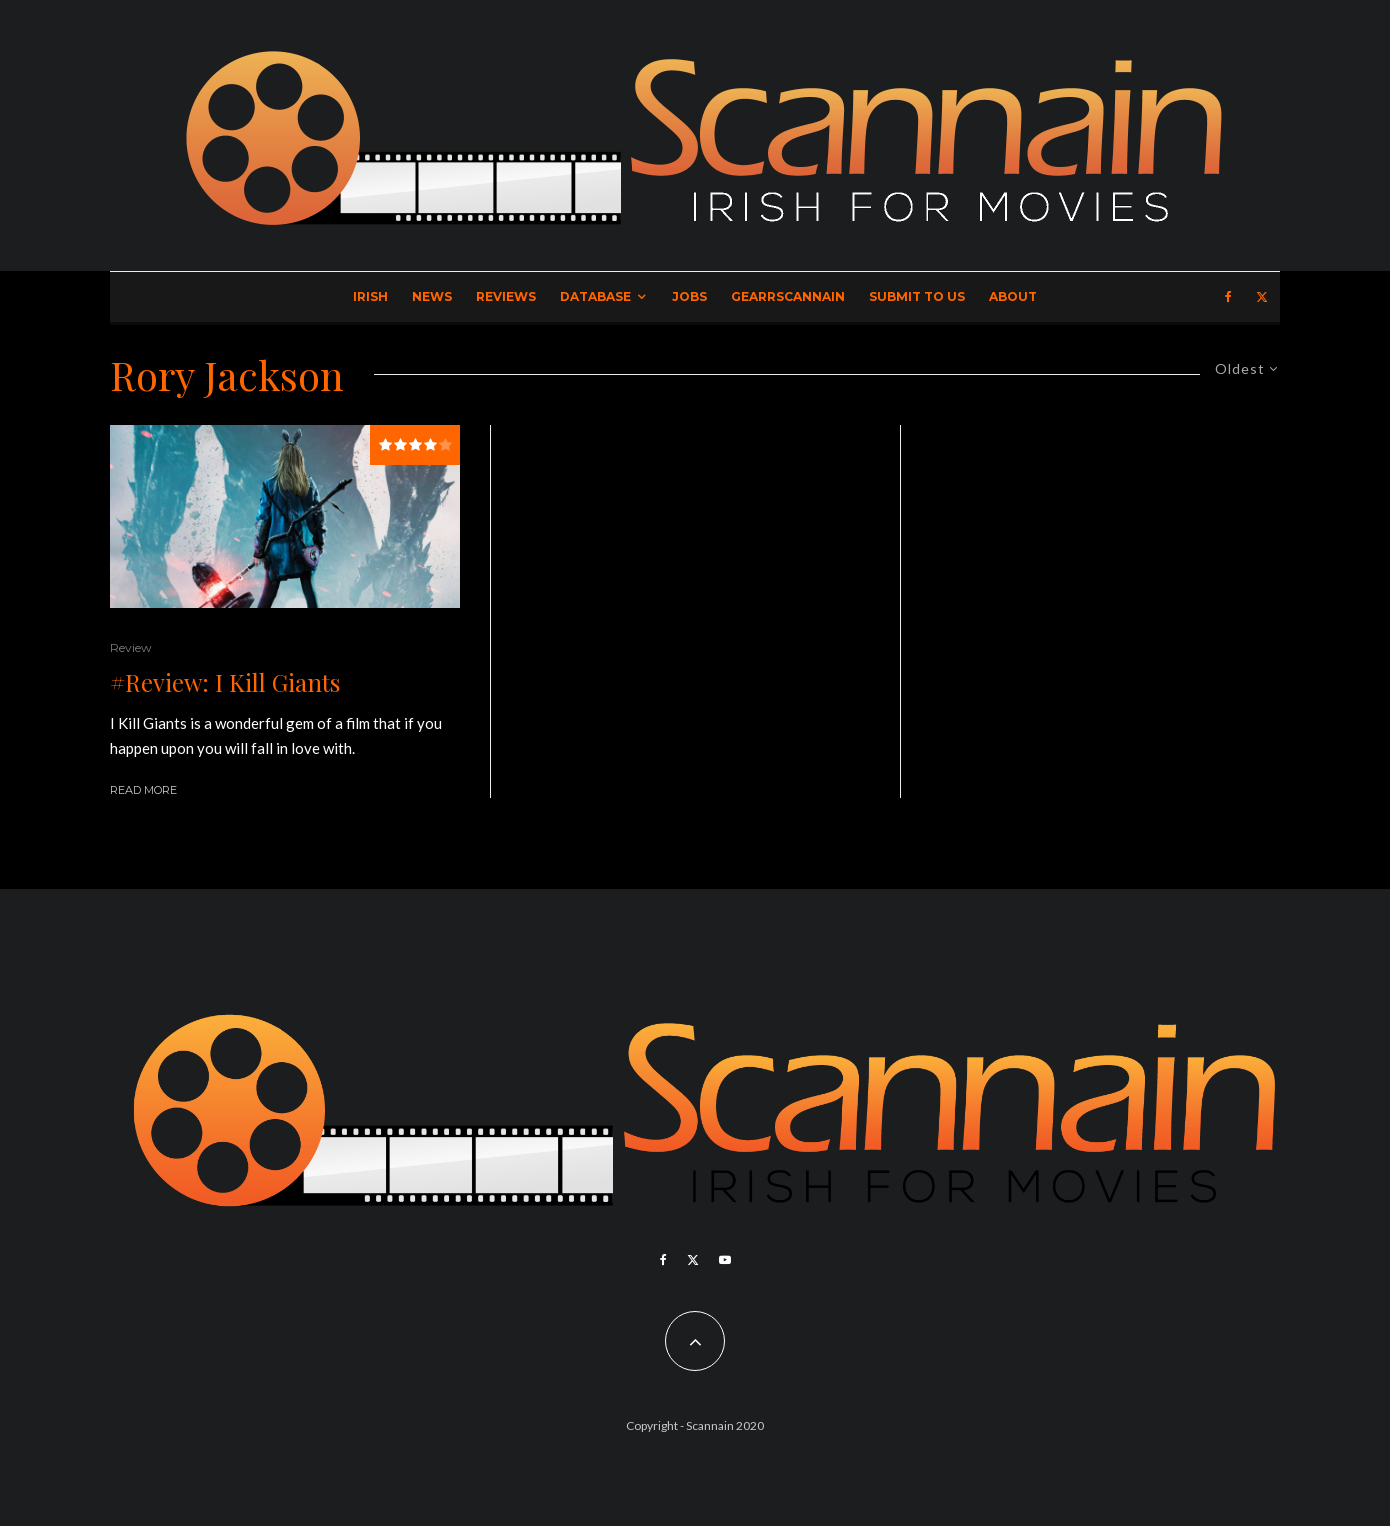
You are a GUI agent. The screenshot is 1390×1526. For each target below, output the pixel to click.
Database (595, 296)
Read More (143, 790)
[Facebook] (1228, 297)
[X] (1262, 297)
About (1013, 296)
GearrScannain (788, 296)
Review (131, 647)
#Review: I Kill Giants (225, 682)
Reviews (506, 296)
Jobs (689, 296)
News (432, 296)
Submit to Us (917, 296)
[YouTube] (725, 1260)
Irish (370, 296)
